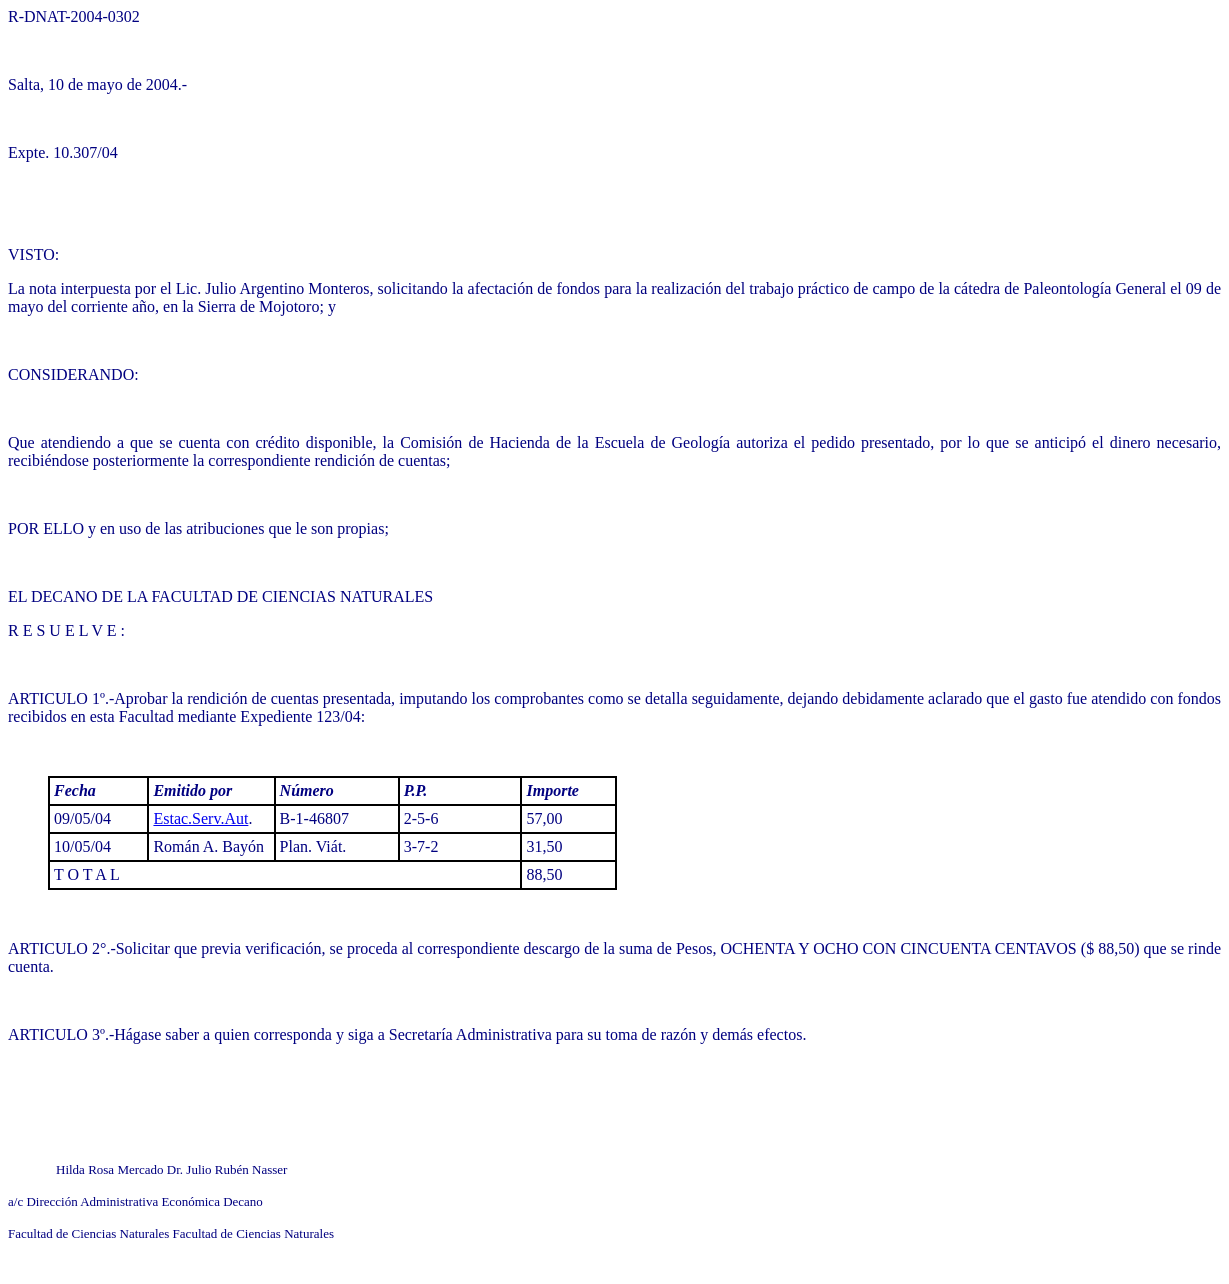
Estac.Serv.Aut (200, 818)
